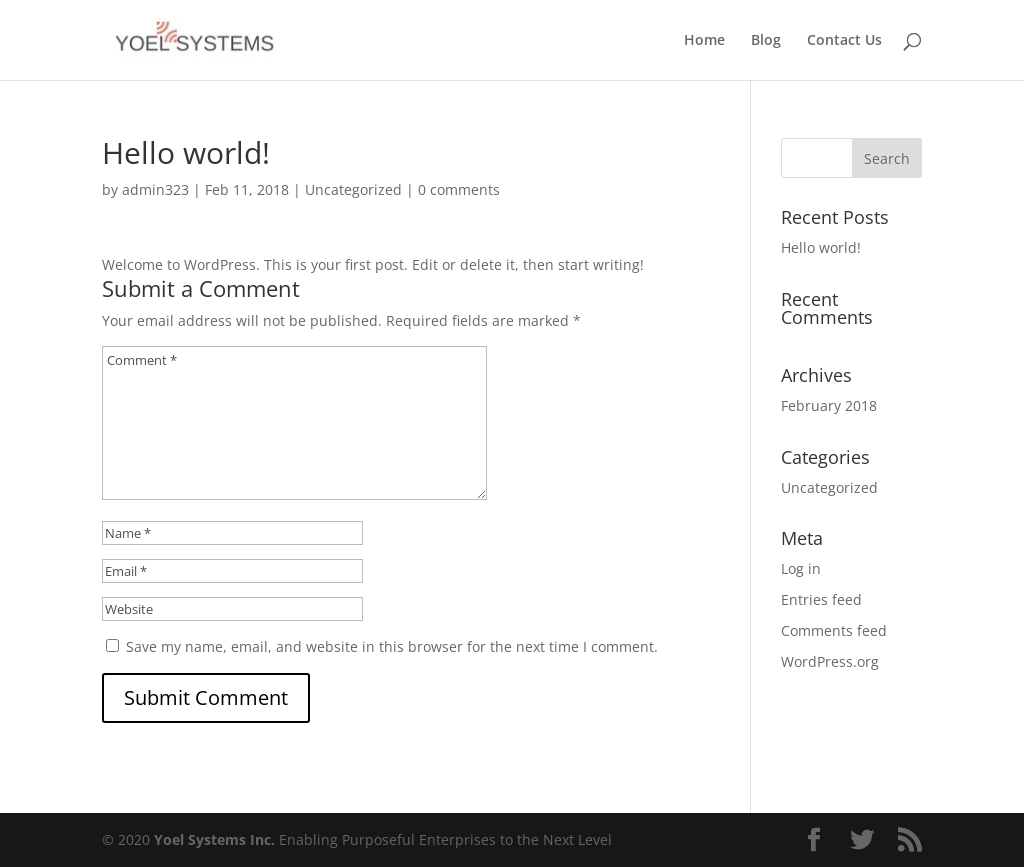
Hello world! (821, 247)
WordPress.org (830, 661)
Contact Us (844, 41)
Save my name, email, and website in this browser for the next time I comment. (392, 646)
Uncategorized (353, 189)
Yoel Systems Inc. (214, 839)
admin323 (155, 189)
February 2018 (829, 405)
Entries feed (821, 599)
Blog (766, 41)
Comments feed (834, 630)
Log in (801, 568)
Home (704, 41)
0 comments (459, 189)
